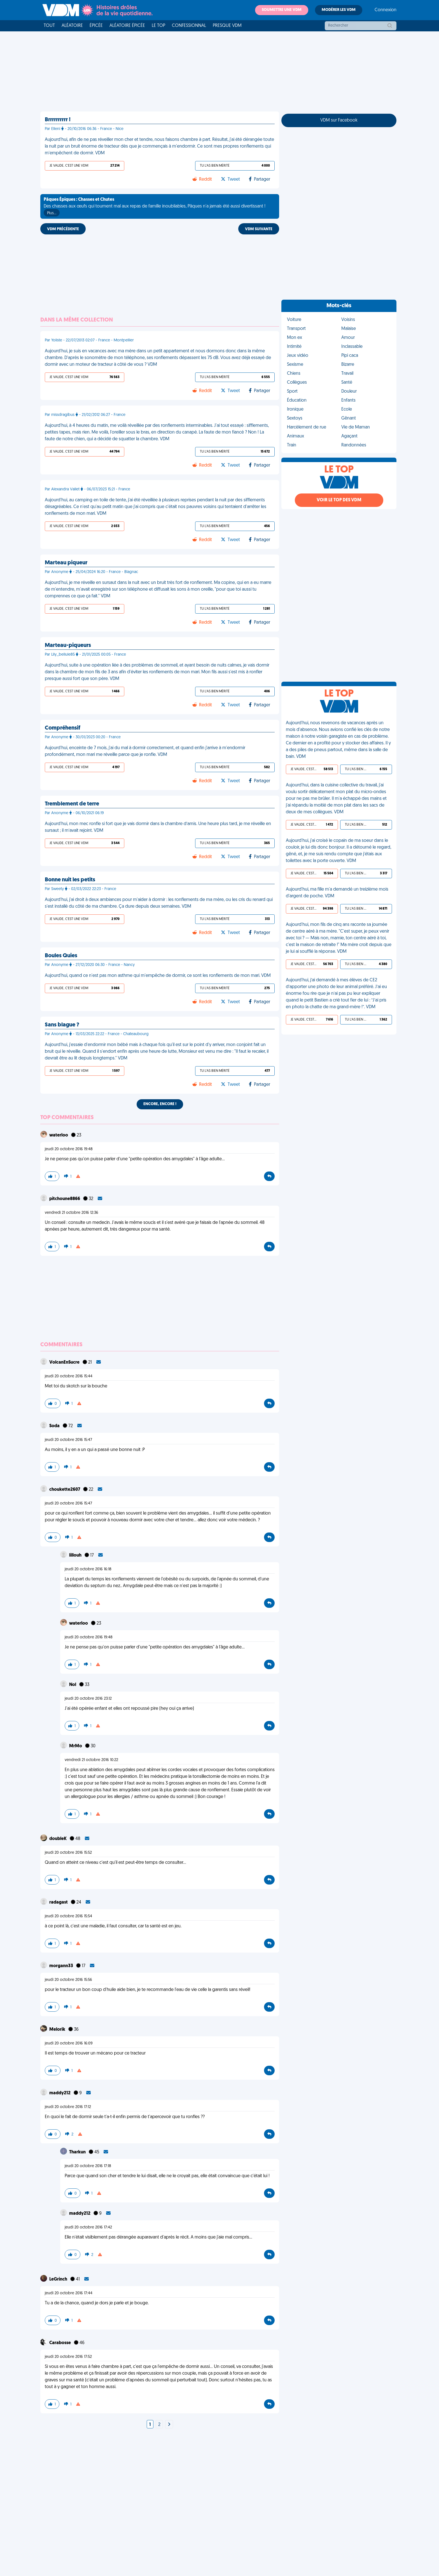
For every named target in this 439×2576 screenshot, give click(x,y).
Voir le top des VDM (339, 500)
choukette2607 (65, 1489)
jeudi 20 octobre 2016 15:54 (68, 1916)
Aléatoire (72, 26)
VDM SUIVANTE (258, 229)
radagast (59, 1902)
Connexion (385, 10)
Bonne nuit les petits (70, 880)
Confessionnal (189, 26)
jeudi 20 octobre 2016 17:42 (88, 2227)
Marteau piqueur (66, 563)
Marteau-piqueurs (68, 645)
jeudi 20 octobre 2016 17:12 (68, 2107)
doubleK (58, 1839)
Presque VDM (227, 26)
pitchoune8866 (65, 1199)
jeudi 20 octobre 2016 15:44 (68, 1376)
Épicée (96, 26)
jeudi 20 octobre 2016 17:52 (68, 2357)
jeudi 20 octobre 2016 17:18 (88, 2166)
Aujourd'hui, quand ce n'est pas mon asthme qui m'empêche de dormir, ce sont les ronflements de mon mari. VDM (158, 975)
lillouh (75, 1555)
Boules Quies (61, 956)
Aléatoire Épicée (127, 26)
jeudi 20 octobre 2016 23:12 (88, 1699)
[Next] (169, 2424)
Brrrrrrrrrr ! (58, 120)
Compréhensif (62, 728)
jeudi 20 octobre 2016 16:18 (88, 1569)
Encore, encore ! (159, 1104)
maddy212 (60, 2093)
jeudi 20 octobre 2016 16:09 (69, 2043)
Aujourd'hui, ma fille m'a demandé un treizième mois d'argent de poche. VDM (337, 892)
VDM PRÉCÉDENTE (63, 229)
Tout (49, 26)
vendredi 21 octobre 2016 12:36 (71, 1213)
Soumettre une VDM (282, 10)
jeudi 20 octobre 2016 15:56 (68, 1980)
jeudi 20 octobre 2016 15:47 (68, 1440)
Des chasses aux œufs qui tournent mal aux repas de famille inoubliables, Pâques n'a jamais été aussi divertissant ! (154, 206)
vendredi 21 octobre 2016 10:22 (91, 1760)
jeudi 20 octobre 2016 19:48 (69, 1149)
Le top (158, 26)
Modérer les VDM (339, 10)
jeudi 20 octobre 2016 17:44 (68, 2293)
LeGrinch (58, 2279)
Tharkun (78, 2152)
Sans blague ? (62, 1025)
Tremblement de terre (72, 804)
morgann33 (61, 1966)
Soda (54, 1426)
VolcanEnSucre (64, 1362)
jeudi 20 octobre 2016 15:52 (68, 1853)
